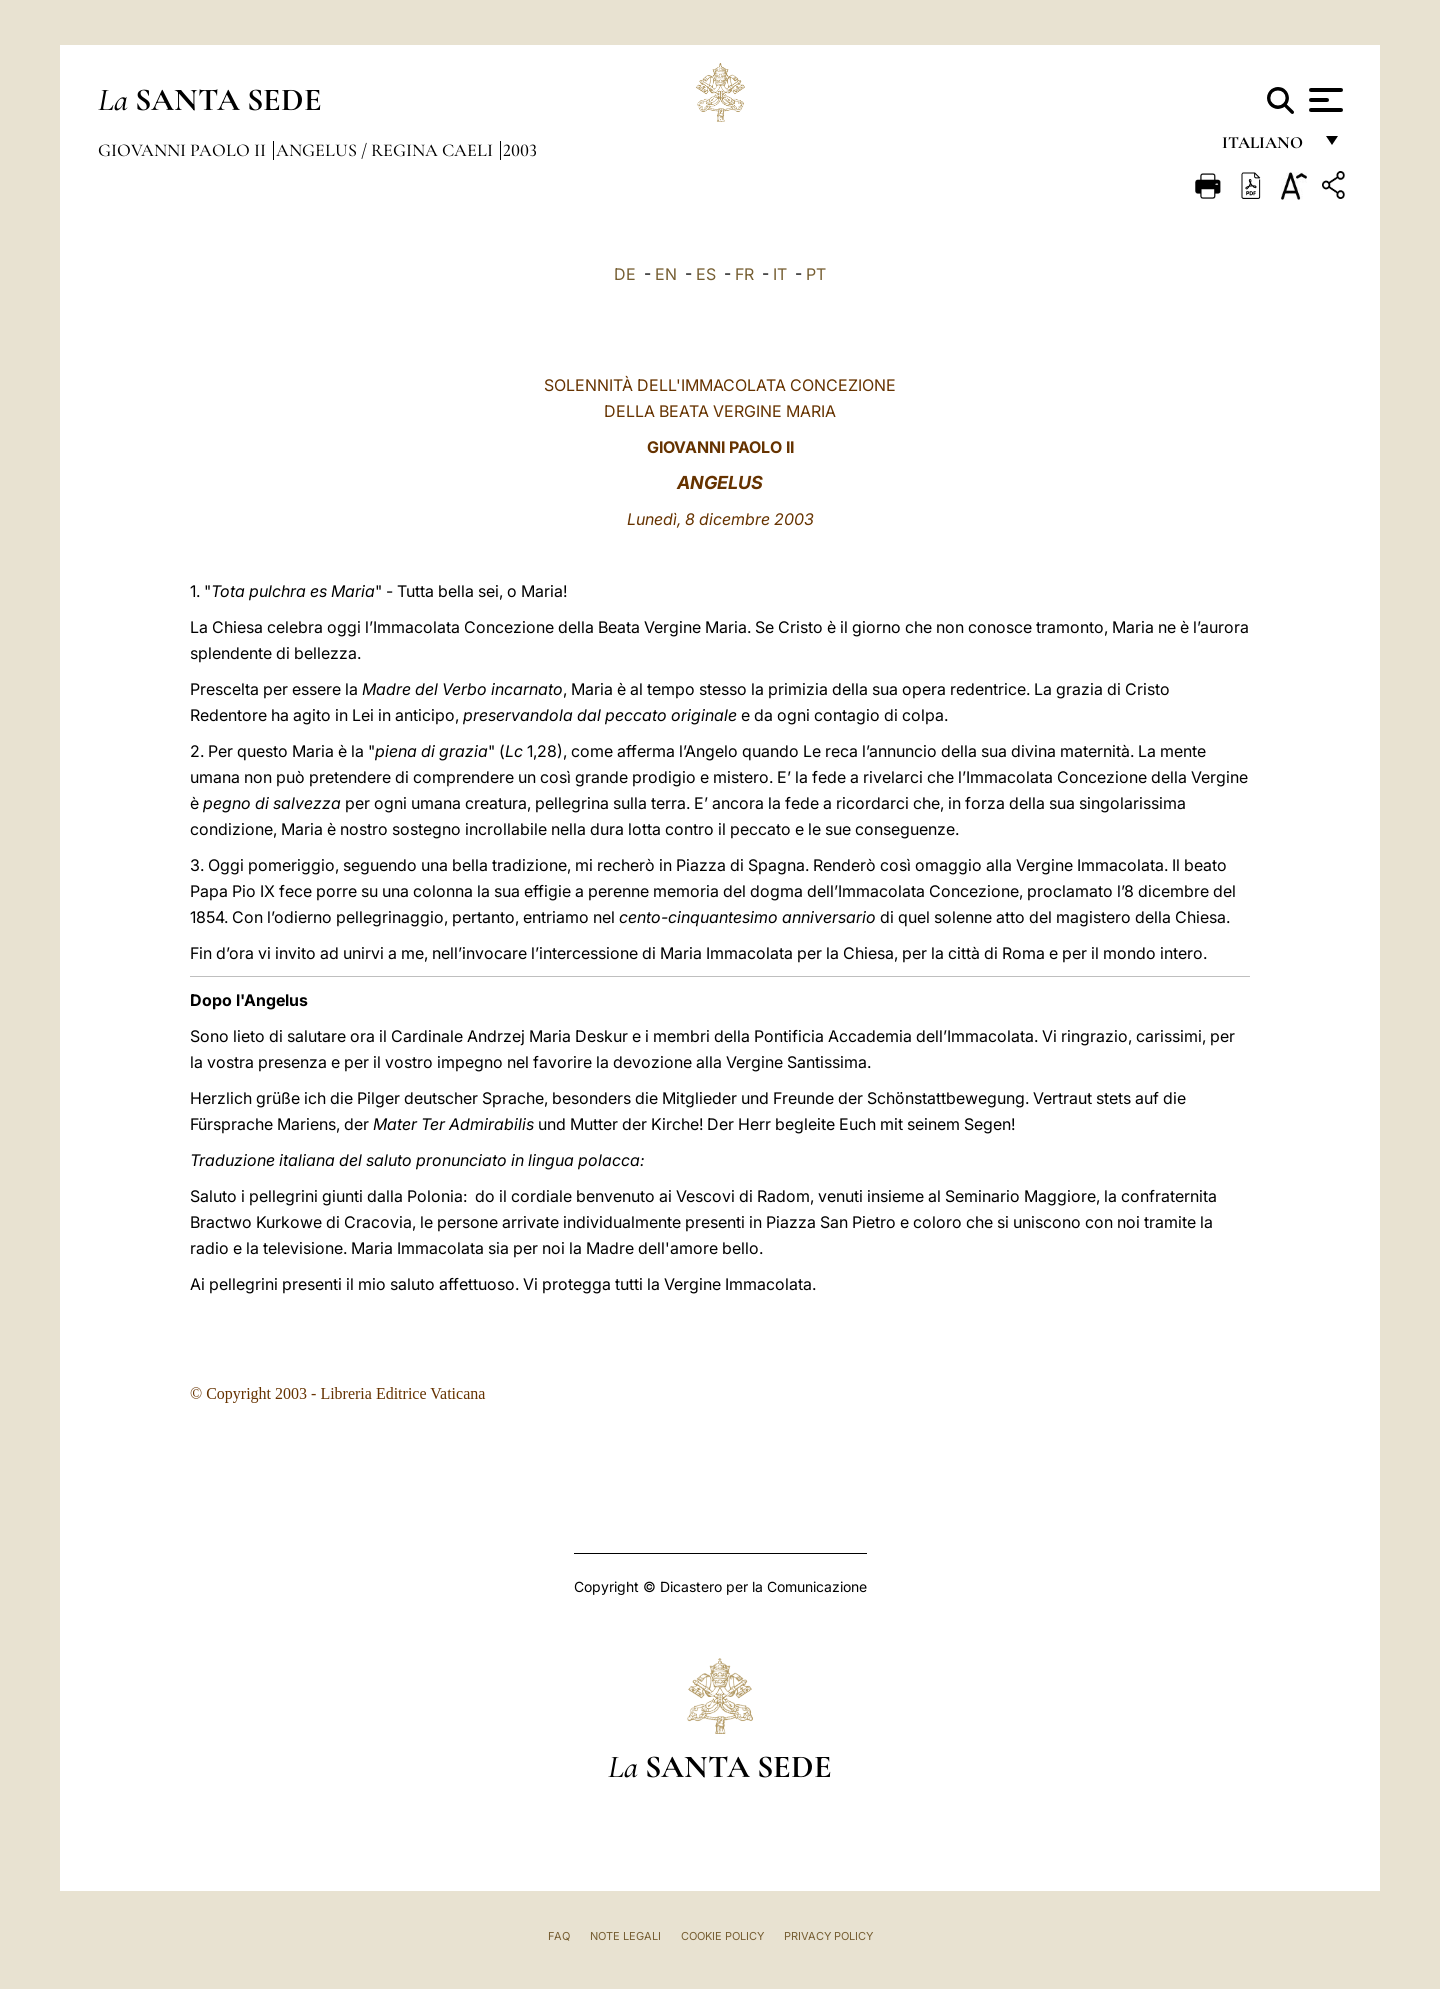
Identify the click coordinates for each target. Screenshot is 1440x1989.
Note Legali (625, 1936)
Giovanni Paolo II (184, 150)
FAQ (559, 1936)
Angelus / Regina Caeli (386, 150)
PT (816, 274)
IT (780, 274)
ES (706, 274)
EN (666, 274)
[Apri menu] (1323, 100)
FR (744, 274)
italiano (1266, 147)
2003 (520, 150)
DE (625, 274)
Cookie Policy (722, 1936)
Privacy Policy (828, 1936)
